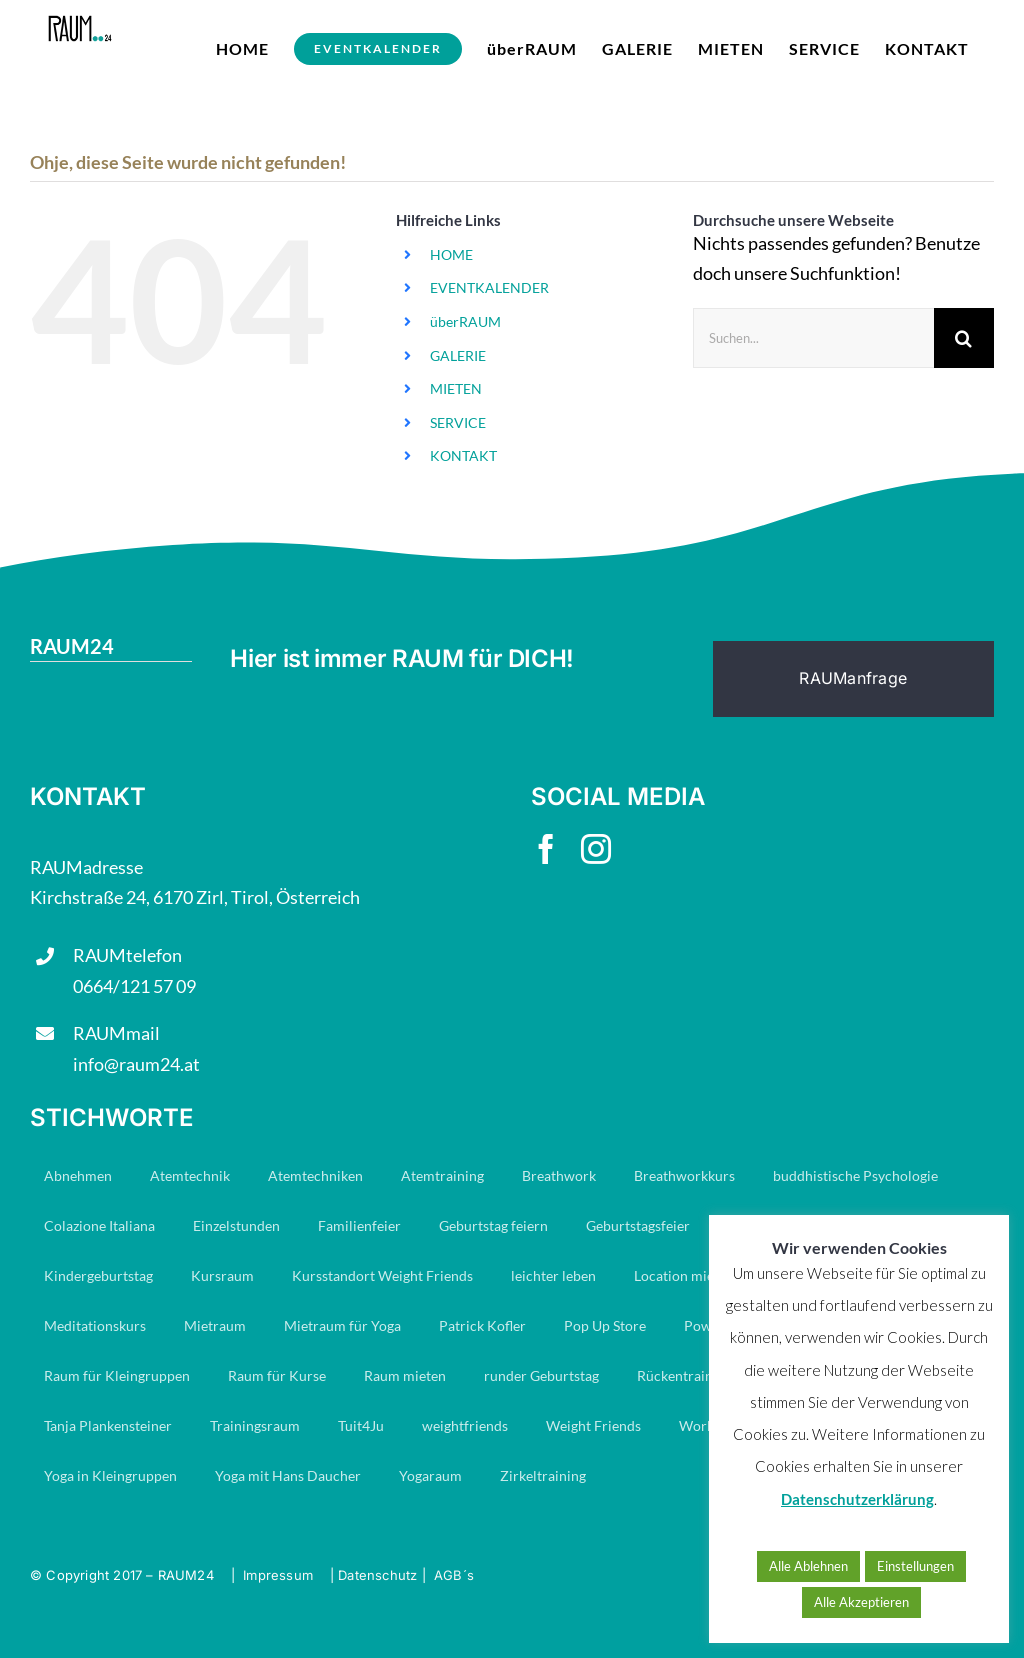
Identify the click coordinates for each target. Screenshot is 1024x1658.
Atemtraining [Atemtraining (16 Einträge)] (442, 1175)
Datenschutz (377, 1575)
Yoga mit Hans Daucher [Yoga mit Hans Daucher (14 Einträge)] (288, 1475)
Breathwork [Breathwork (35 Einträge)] (559, 1175)
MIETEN (456, 388)
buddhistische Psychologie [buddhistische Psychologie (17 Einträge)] (855, 1175)
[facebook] (546, 849)
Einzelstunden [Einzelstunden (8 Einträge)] (236, 1225)
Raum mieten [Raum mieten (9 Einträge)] (405, 1375)
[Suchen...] (813, 338)
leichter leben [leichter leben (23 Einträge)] (553, 1275)
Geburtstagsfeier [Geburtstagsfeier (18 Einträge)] (638, 1225)
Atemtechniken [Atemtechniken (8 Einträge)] (315, 1175)
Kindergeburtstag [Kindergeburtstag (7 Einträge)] (98, 1275)
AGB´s (454, 1575)
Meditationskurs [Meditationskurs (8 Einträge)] (95, 1325)
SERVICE (458, 422)
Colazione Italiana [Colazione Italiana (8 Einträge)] (99, 1225)
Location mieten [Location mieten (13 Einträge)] (684, 1275)
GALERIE (458, 355)
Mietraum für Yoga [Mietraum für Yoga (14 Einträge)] (342, 1325)
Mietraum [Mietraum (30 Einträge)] (215, 1325)
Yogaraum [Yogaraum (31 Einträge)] (430, 1475)
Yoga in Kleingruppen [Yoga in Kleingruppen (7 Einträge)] (110, 1475)
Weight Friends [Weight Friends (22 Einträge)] (593, 1425)
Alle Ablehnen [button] (808, 1566)
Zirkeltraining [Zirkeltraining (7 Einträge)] (543, 1475)
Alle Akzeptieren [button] (861, 1602)
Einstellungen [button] (915, 1566)
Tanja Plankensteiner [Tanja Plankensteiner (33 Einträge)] (108, 1425)
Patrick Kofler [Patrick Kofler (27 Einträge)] (482, 1325)
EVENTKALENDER (489, 287)
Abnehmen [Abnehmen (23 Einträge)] (78, 1175)
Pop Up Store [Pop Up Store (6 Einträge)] (605, 1325)
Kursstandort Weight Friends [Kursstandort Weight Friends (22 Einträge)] (382, 1275)
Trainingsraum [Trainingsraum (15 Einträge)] (255, 1425)
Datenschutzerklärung (857, 1499)
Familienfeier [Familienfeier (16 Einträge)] (359, 1225)
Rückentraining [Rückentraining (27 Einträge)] (684, 1375)
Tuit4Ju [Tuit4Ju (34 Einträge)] (361, 1425)
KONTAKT (463, 455)
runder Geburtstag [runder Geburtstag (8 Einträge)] (541, 1375)
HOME (451, 254)
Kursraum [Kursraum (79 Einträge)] (222, 1275)
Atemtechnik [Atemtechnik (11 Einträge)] (190, 1175)
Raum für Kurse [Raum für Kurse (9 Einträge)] (277, 1375)
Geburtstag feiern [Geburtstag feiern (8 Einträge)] (493, 1225)
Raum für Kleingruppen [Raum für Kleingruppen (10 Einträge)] (117, 1375)
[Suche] (964, 338)
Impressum (278, 1575)
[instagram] (596, 849)
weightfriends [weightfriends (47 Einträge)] (465, 1425)
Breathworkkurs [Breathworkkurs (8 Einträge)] (684, 1175)
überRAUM (465, 321)
